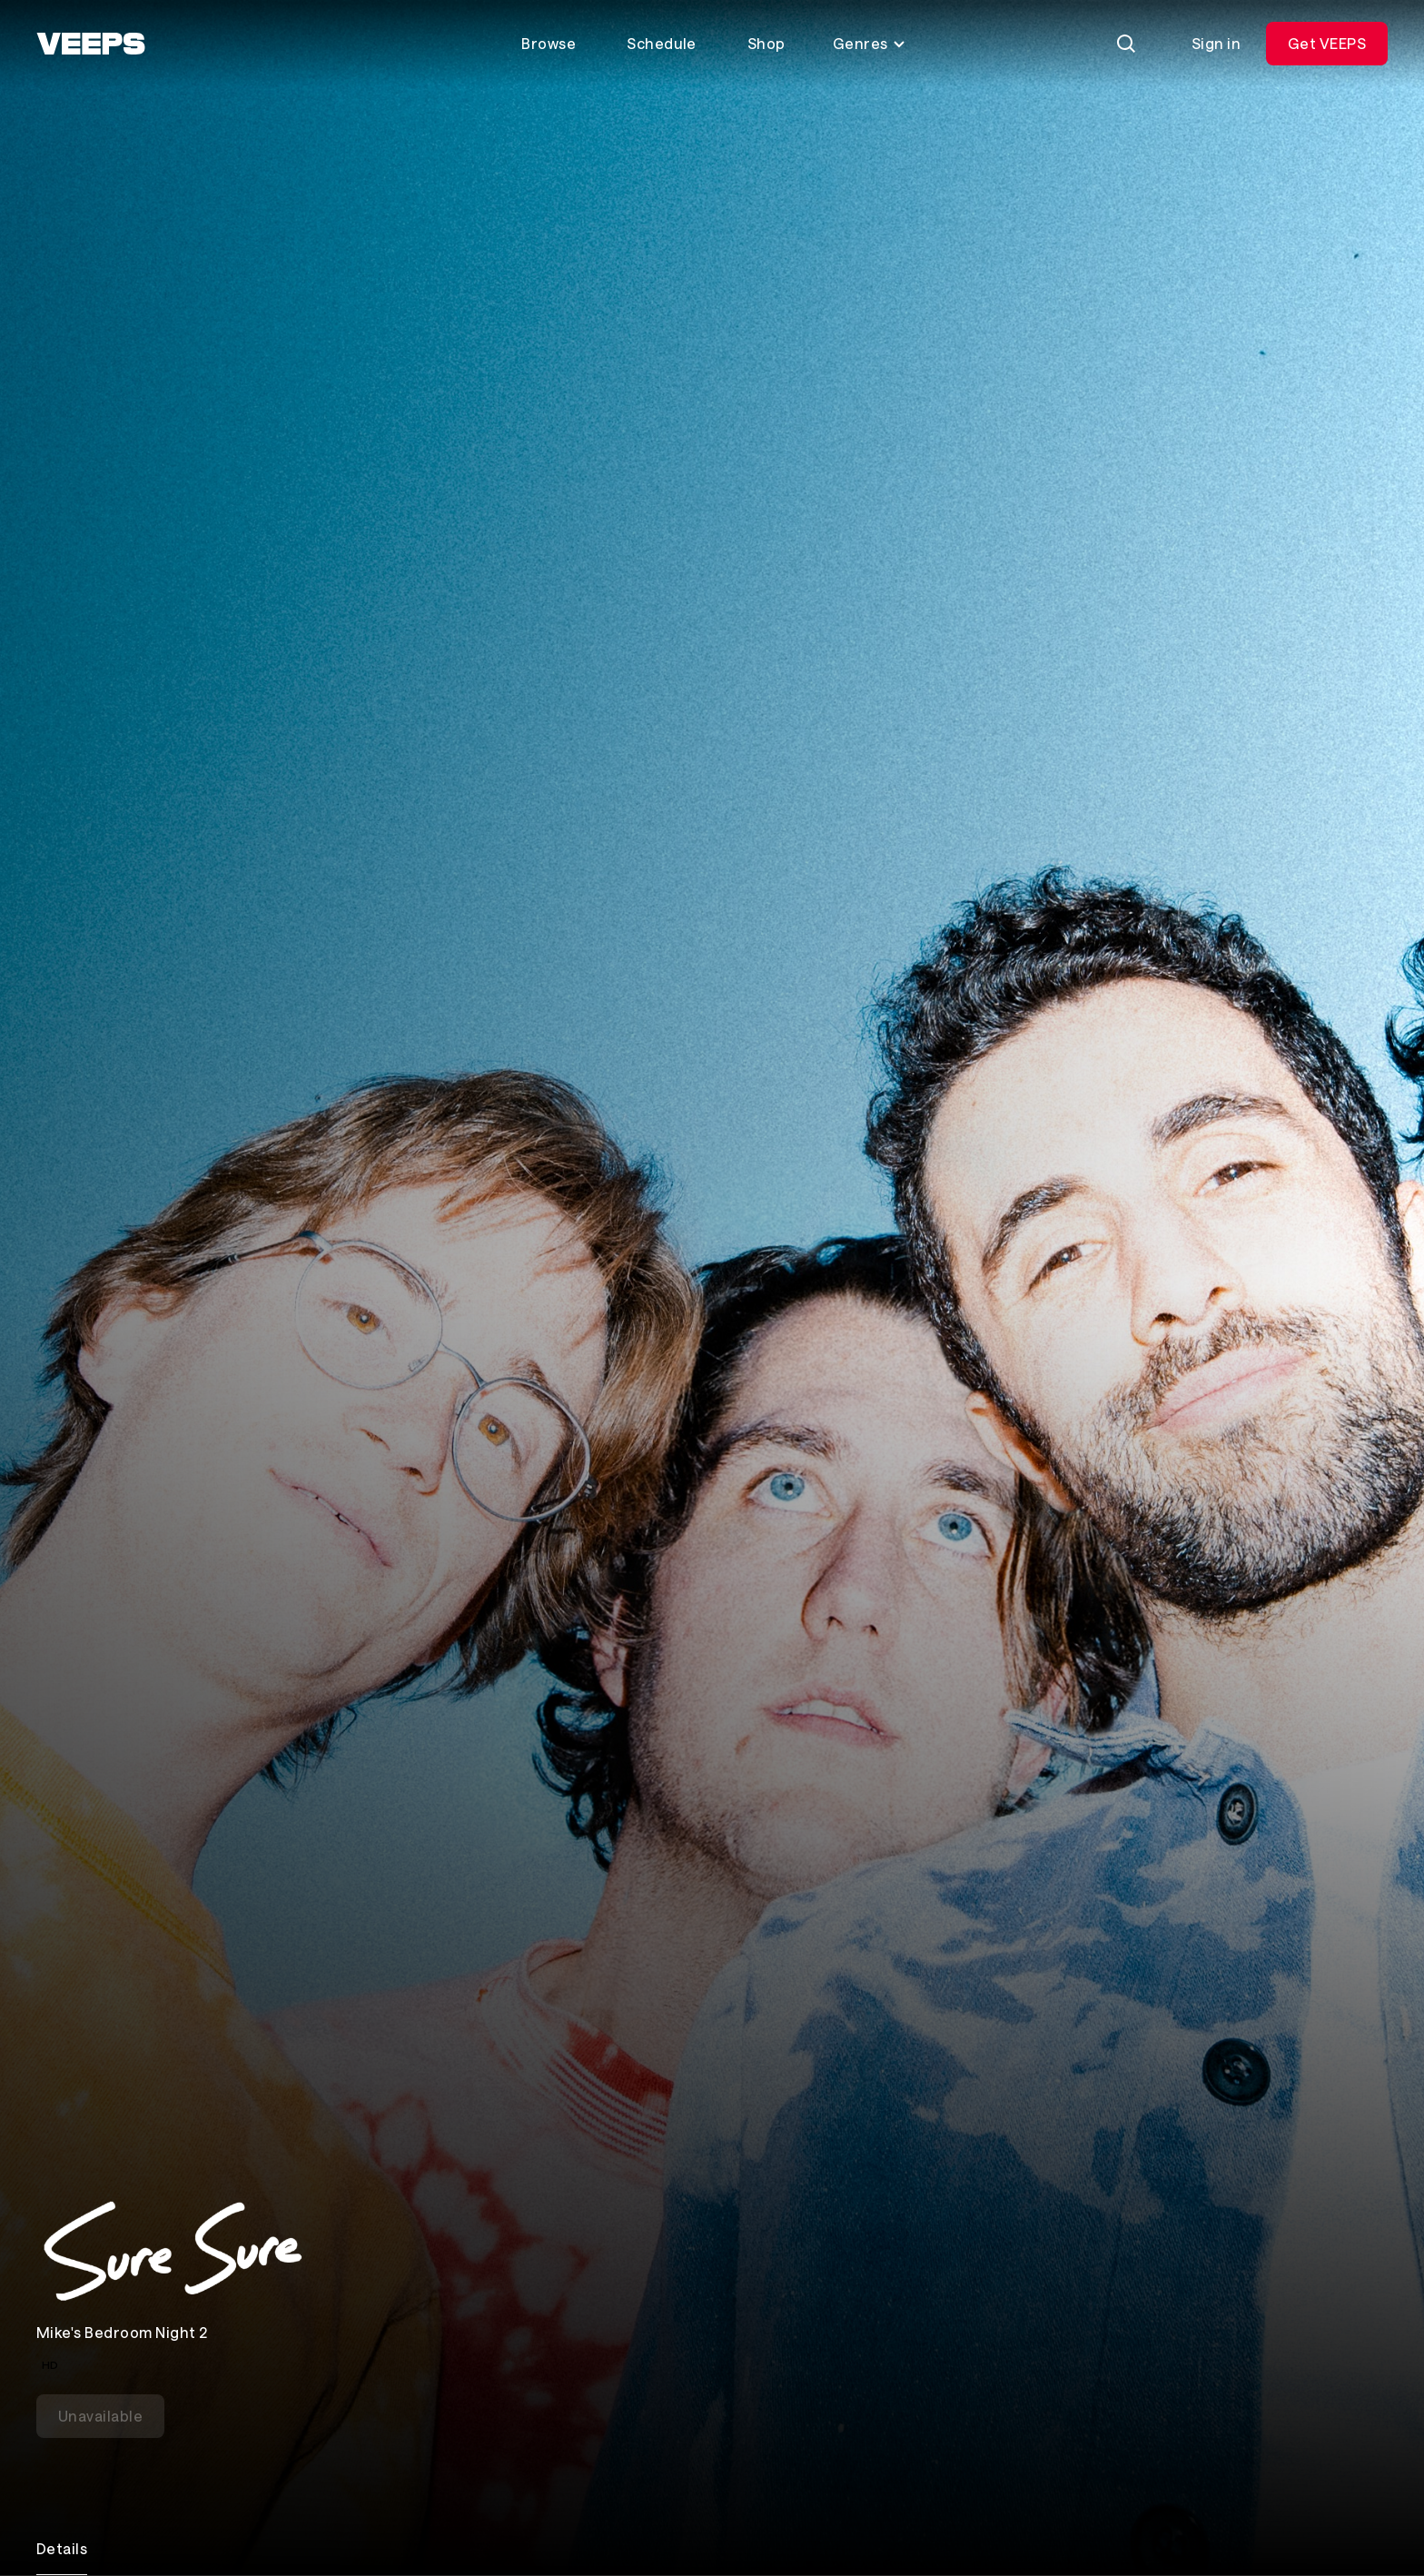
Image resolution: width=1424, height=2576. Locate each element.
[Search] (1126, 43)
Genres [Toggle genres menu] (869, 43)
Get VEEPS (1327, 43)
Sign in (1216, 43)
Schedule (662, 43)
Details (61, 2548)
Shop (766, 43)
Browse (548, 43)
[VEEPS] (90, 43)
